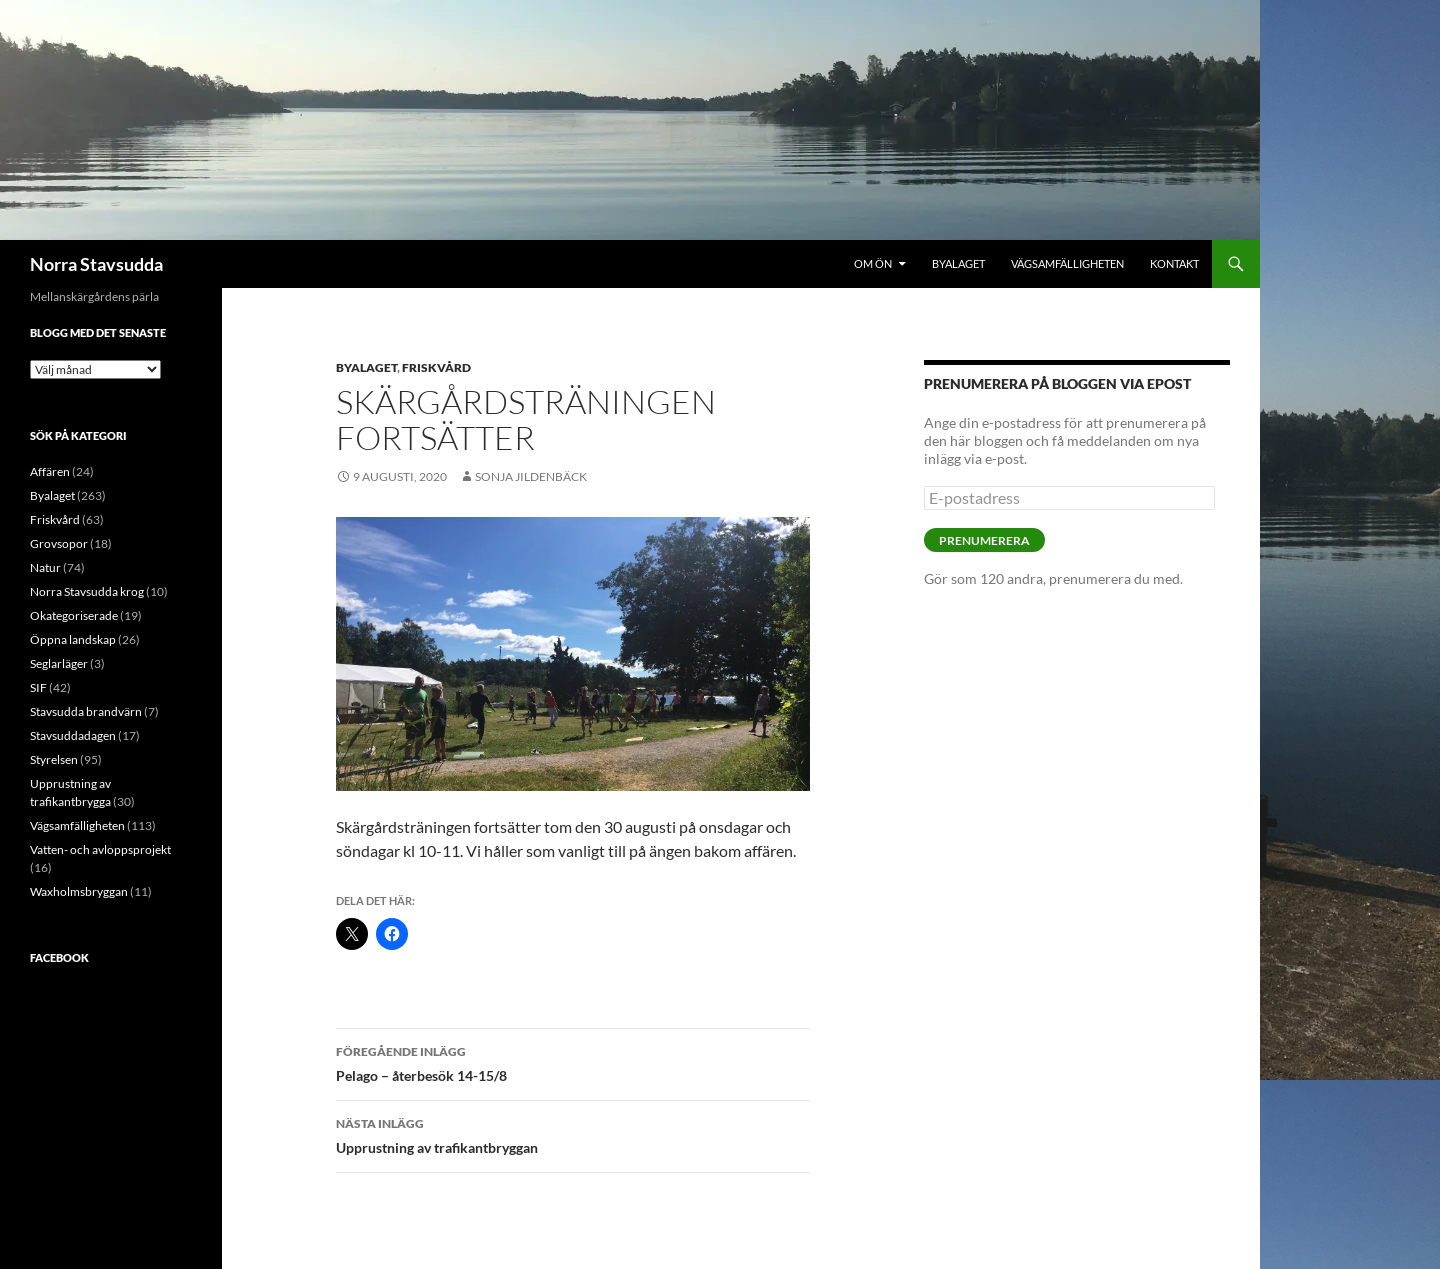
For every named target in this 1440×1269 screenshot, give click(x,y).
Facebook (59, 957)
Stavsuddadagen (73, 735)
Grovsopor (59, 543)
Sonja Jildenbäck (531, 476)
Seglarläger (59, 663)
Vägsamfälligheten (1067, 263)
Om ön (873, 263)
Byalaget (958, 263)
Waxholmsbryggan (79, 891)
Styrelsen (54, 759)
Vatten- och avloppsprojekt (100, 849)
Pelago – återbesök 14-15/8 (573, 1062)
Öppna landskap (73, 639)
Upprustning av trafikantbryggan (573, 1134)
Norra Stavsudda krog (87, 591)
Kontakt (1174, 263)
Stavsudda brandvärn (86, 711)
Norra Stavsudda (96, 264)
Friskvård (436, 367)
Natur (45, 567)
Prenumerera (984, 540)
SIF (38, 687)
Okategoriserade (74, 615)
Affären (50, 471)
